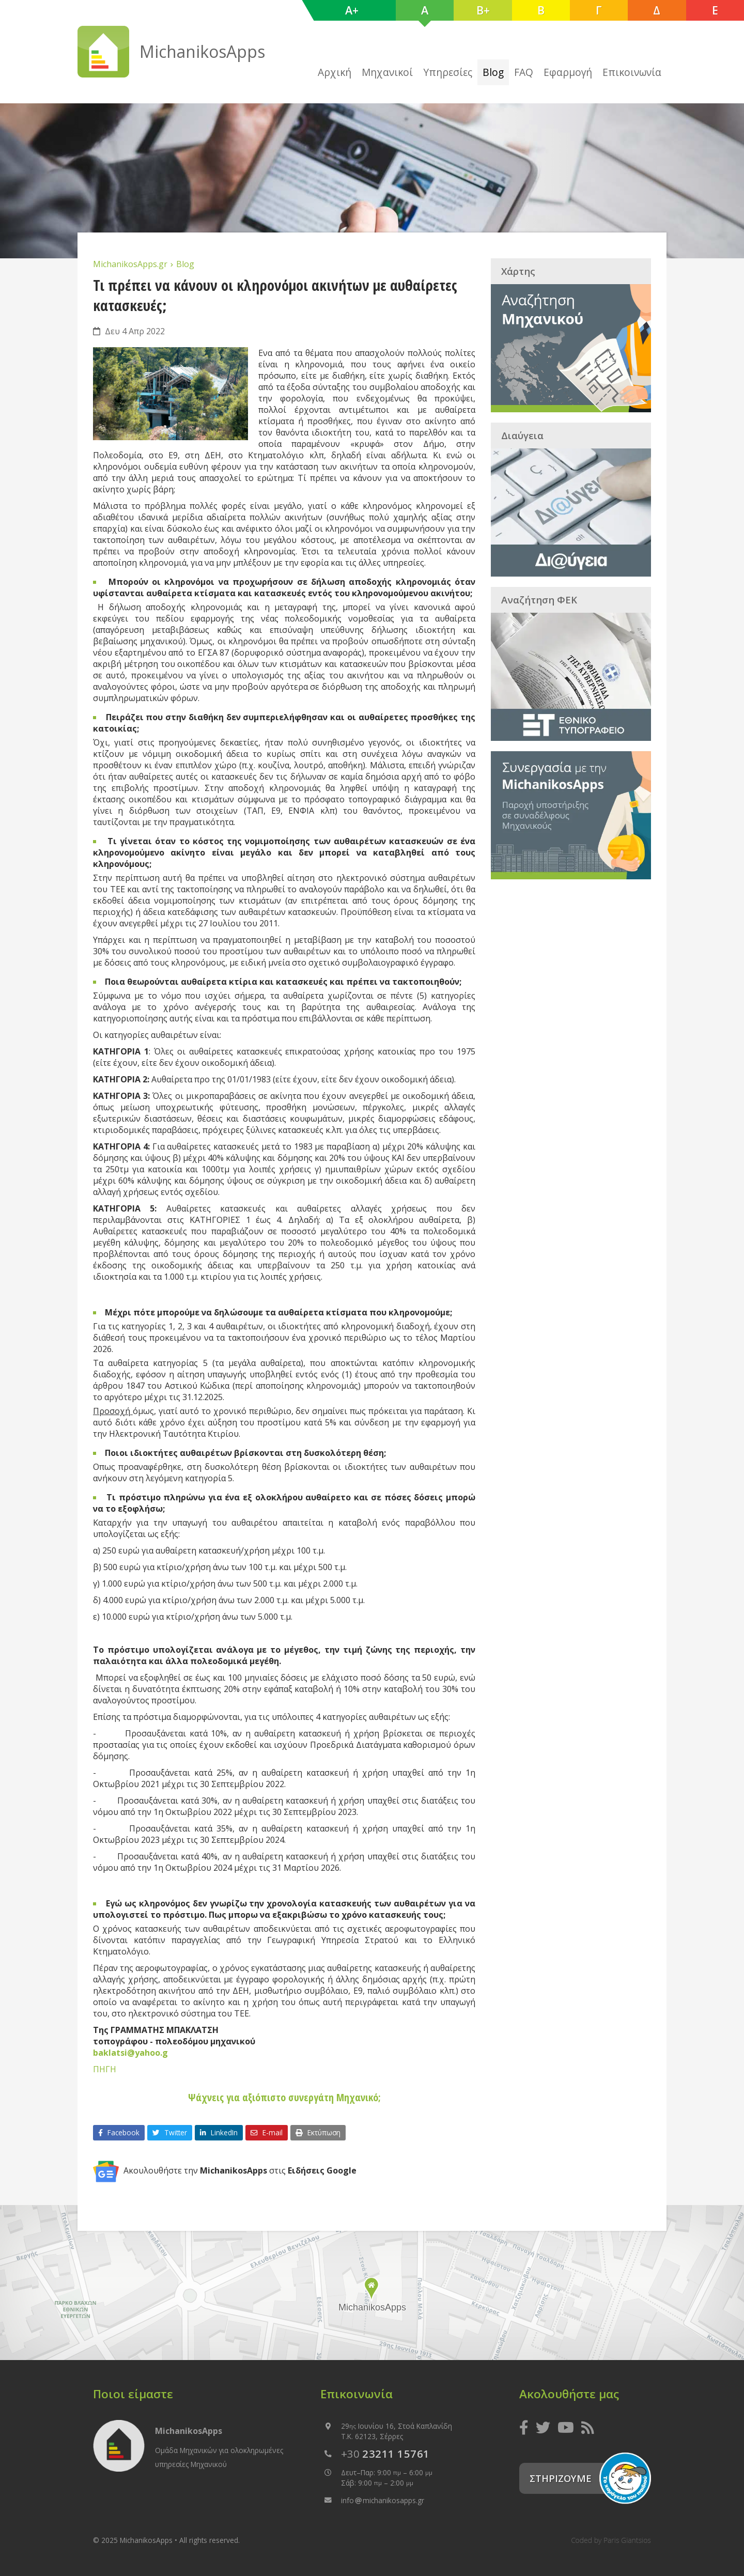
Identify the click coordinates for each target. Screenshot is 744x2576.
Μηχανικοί (387, 72)
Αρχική (334, 72)
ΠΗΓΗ (104, 2069)
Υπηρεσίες (447, 72)
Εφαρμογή (568, 72)
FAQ (523, 72)
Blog (493, 72)
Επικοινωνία (631, 72)
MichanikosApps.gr (131, 264)
